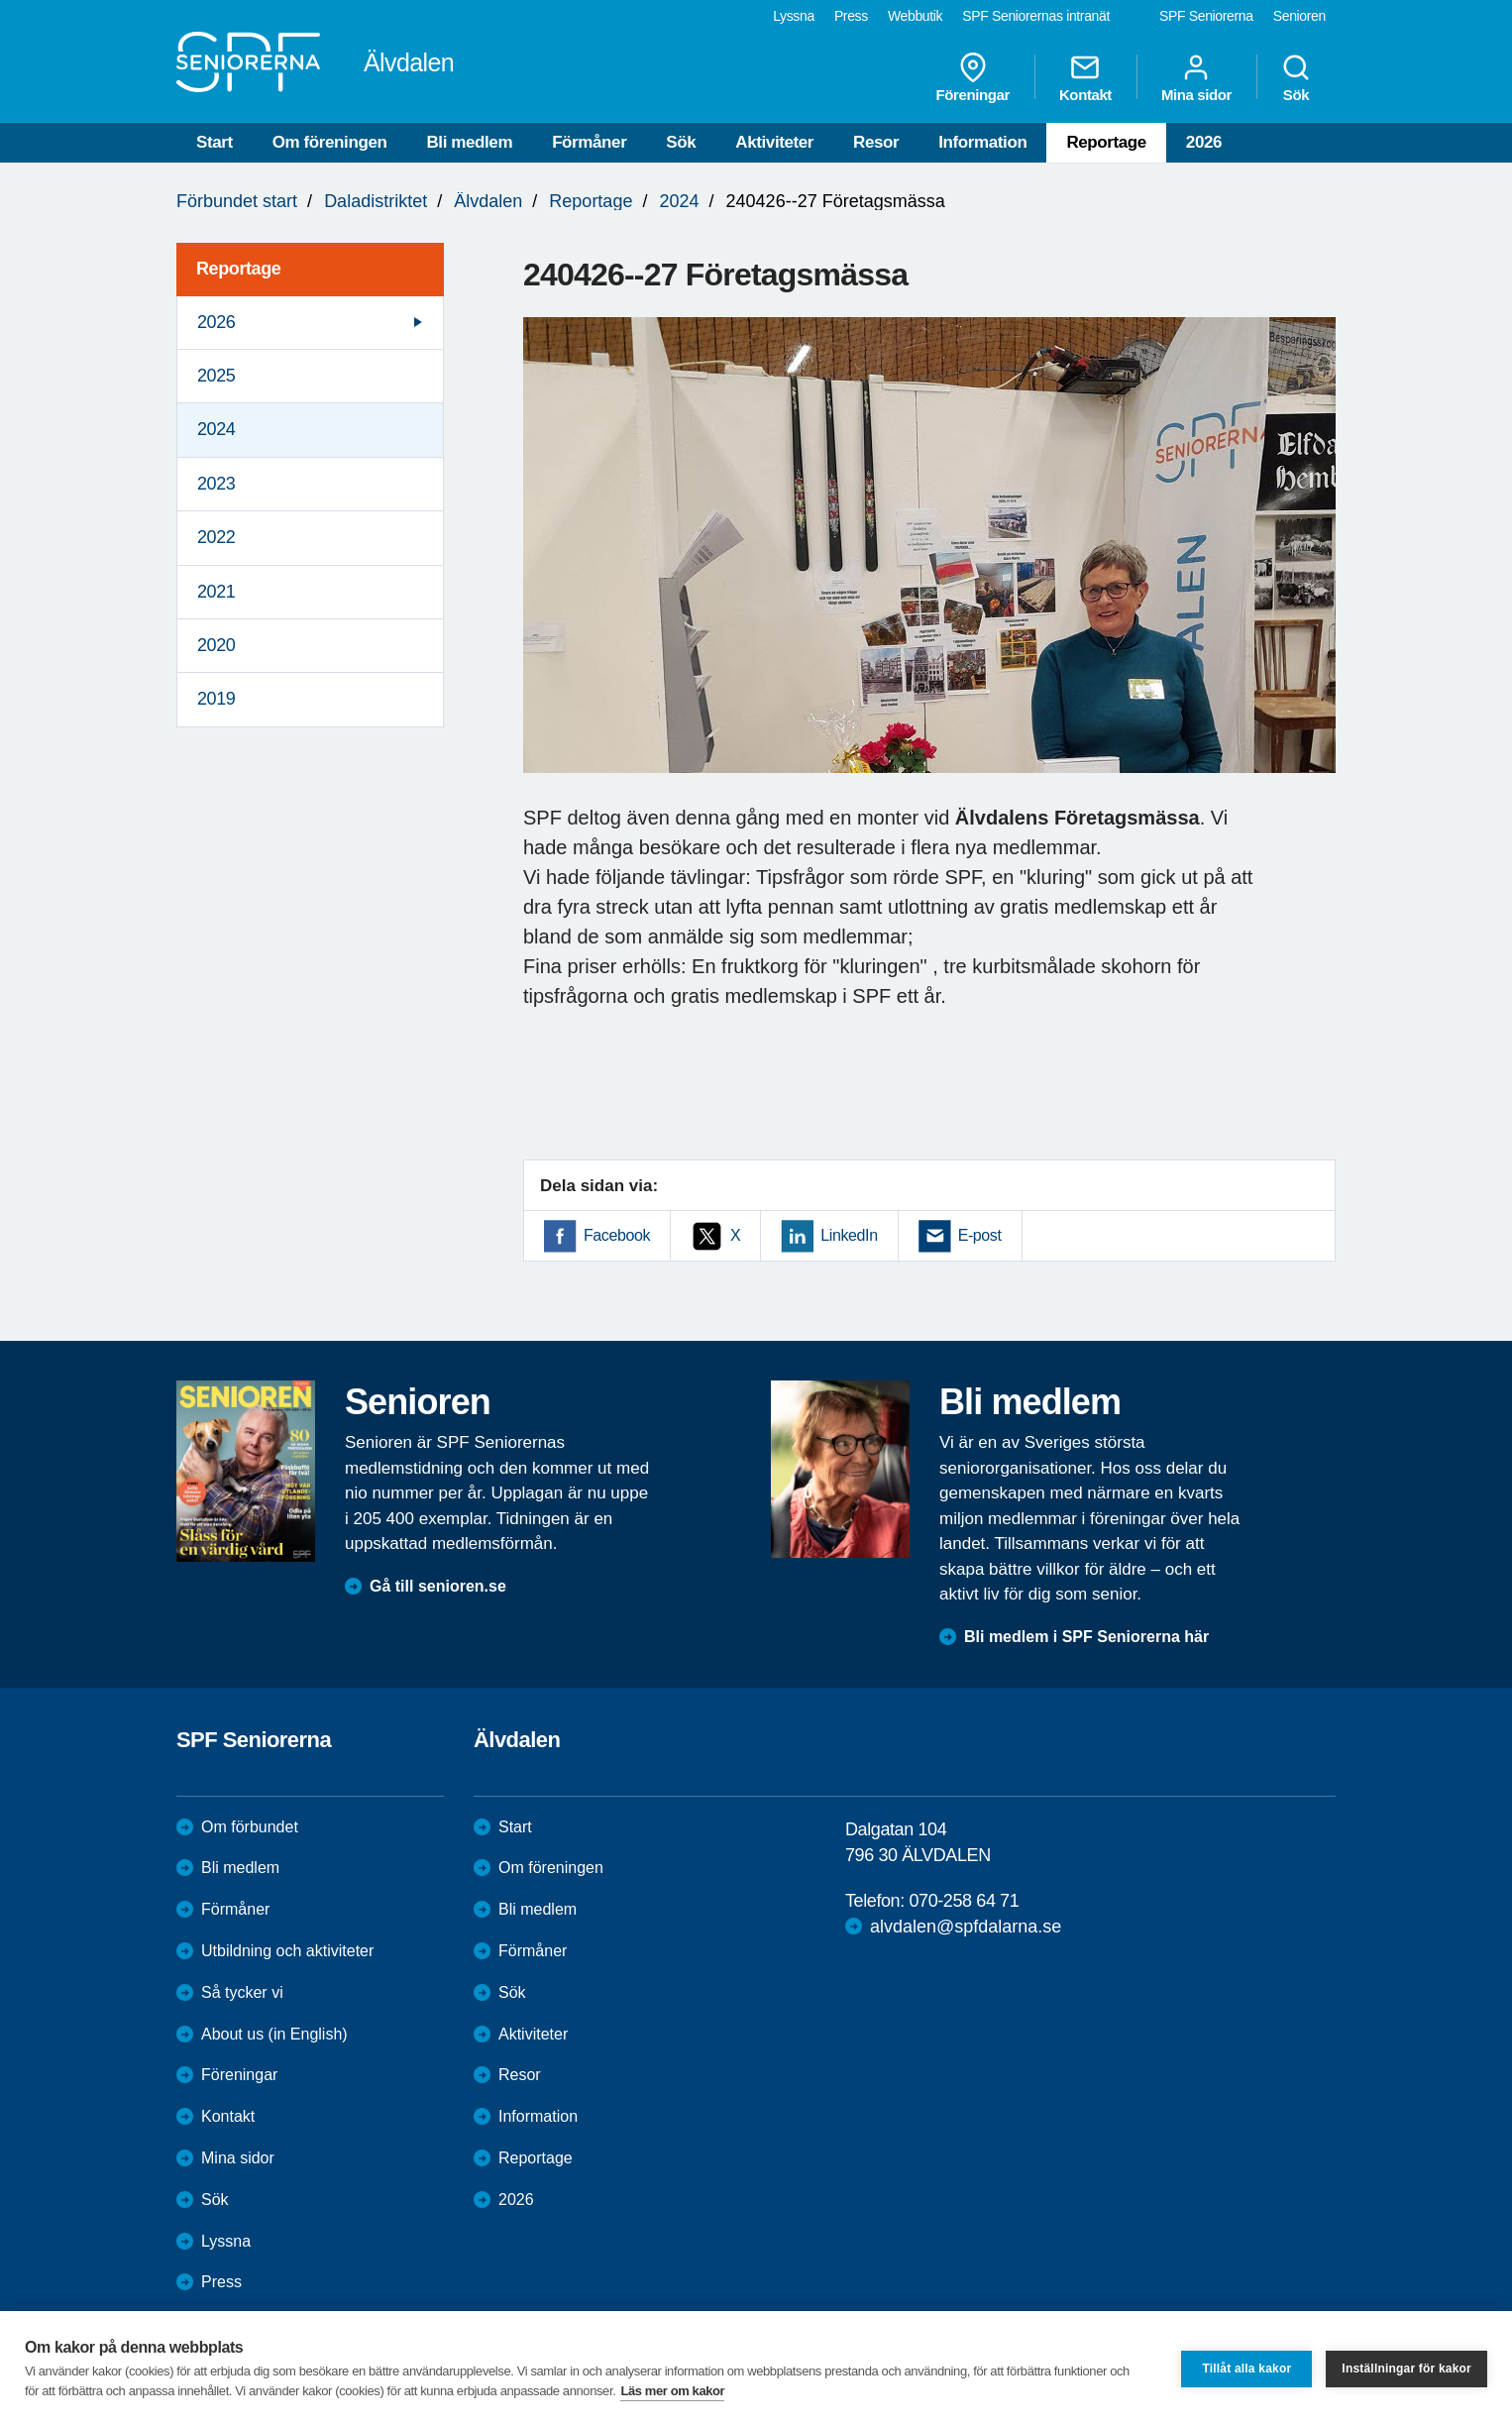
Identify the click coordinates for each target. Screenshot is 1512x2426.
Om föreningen (329, 142)
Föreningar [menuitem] (973, 77)
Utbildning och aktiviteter (287, 1950)
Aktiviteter (774, 142)
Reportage (1105, 142)
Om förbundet (249, 1827)
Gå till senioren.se (438, 1586)
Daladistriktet (375, 201)
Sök (681, 142)
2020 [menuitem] (216, 645)
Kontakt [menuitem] (1085, 77)
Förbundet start (236, 201)
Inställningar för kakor (1406, 2368)
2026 (1204, 142)
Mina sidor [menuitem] (1196, 77)
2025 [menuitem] (216, 376)
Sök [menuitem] (1296, 77)
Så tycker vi (242, 1992)
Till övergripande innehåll (0, 0)
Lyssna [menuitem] (793, 16)
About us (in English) (274, 2034)
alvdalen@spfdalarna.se (965, 1926)
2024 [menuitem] (216, 429)
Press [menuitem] (851, 16)
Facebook (617, 1235)
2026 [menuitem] (216, 322)
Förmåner (589, 142)
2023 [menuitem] (216, 484)
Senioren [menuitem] (1299, 16)
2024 (679, 201)
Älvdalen (488, 201)
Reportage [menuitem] (238, 268)
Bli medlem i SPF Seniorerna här (1086, 1636)
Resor (876, 142)
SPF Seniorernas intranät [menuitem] (1036, 16)
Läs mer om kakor (672, 2390)
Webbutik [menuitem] (915, 16)
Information (982, 142)
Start (214, 142)
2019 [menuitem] (216, 699)
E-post (980, 1235)
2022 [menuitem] (216, 537)
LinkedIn (848, 1235)
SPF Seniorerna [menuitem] (1206, 16)
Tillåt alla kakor (1246, 2368)
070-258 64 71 (964, 1901)
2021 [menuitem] (216, 592)
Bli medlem (469, 142)
